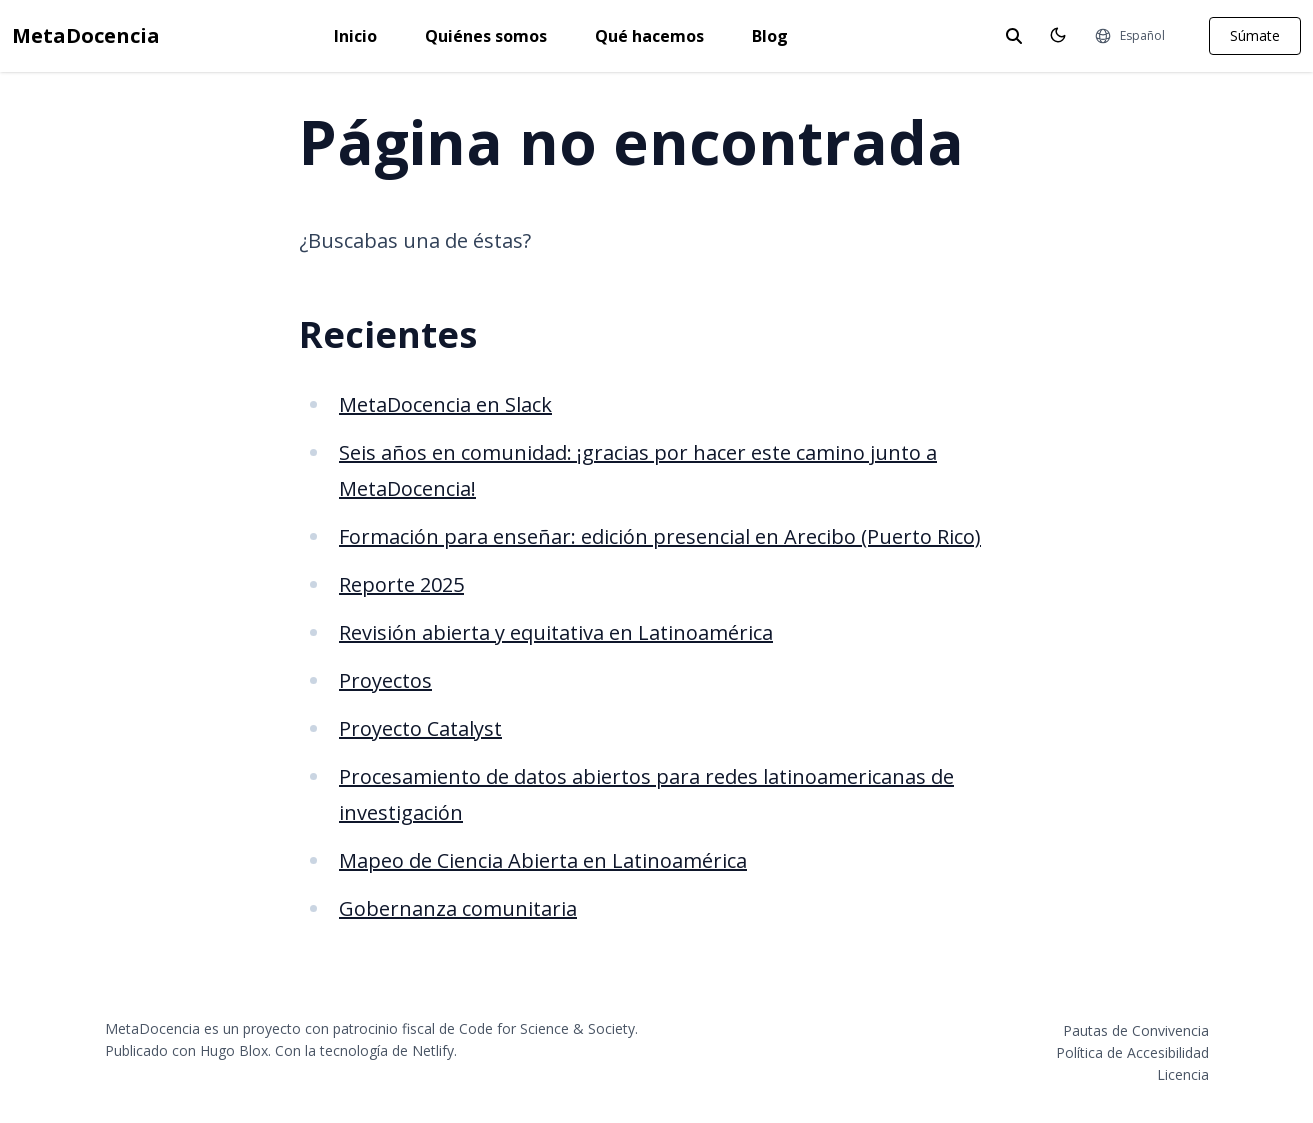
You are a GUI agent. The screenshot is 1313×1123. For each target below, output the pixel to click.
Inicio (355, 36)
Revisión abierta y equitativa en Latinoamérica (556, 632)
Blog (770, 36)
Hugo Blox (234, 1050)
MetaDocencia (86, 35)
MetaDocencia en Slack (445, 404)
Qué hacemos (649, 36)
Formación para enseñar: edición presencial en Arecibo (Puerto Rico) (660, 536)
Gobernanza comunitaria (458, 908)
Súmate (1255, 35)
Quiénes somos (486, 36)
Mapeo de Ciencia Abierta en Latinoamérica (543, 860)
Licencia (1183, 1074)
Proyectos (385, 680)
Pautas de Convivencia (1136, 1030)
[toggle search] (1014, 36)
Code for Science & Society (547, 1028)
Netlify (433, 1050)
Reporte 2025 (401, 584)
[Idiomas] (1129, 36)
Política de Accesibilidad (1132, 1052)
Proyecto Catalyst (420, 728)
